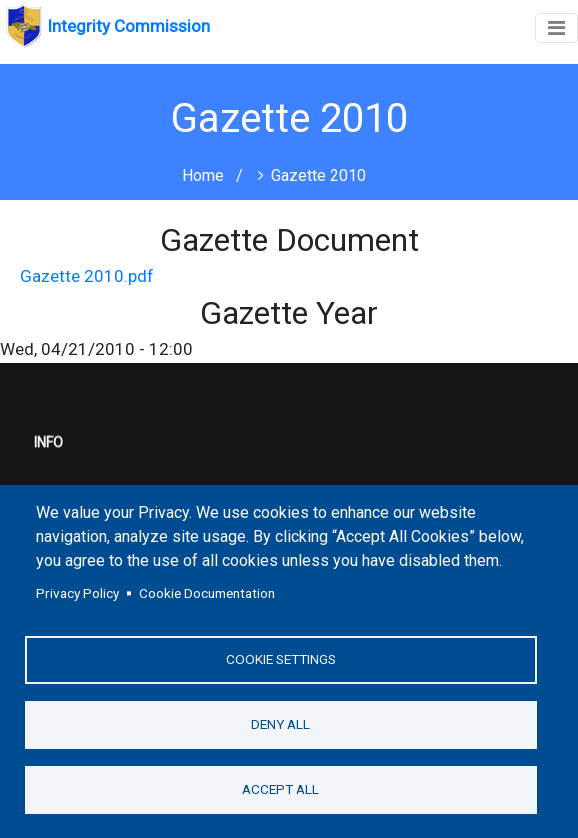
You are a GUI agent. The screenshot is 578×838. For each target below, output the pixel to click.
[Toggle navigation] (556, 28)
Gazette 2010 (318, 175)
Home (203, 175)
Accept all (280, 789)
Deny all (280, 724)
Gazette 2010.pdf (87, 276)
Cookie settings (281, 659)
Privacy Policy (77, 593)
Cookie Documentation (207, 593)
